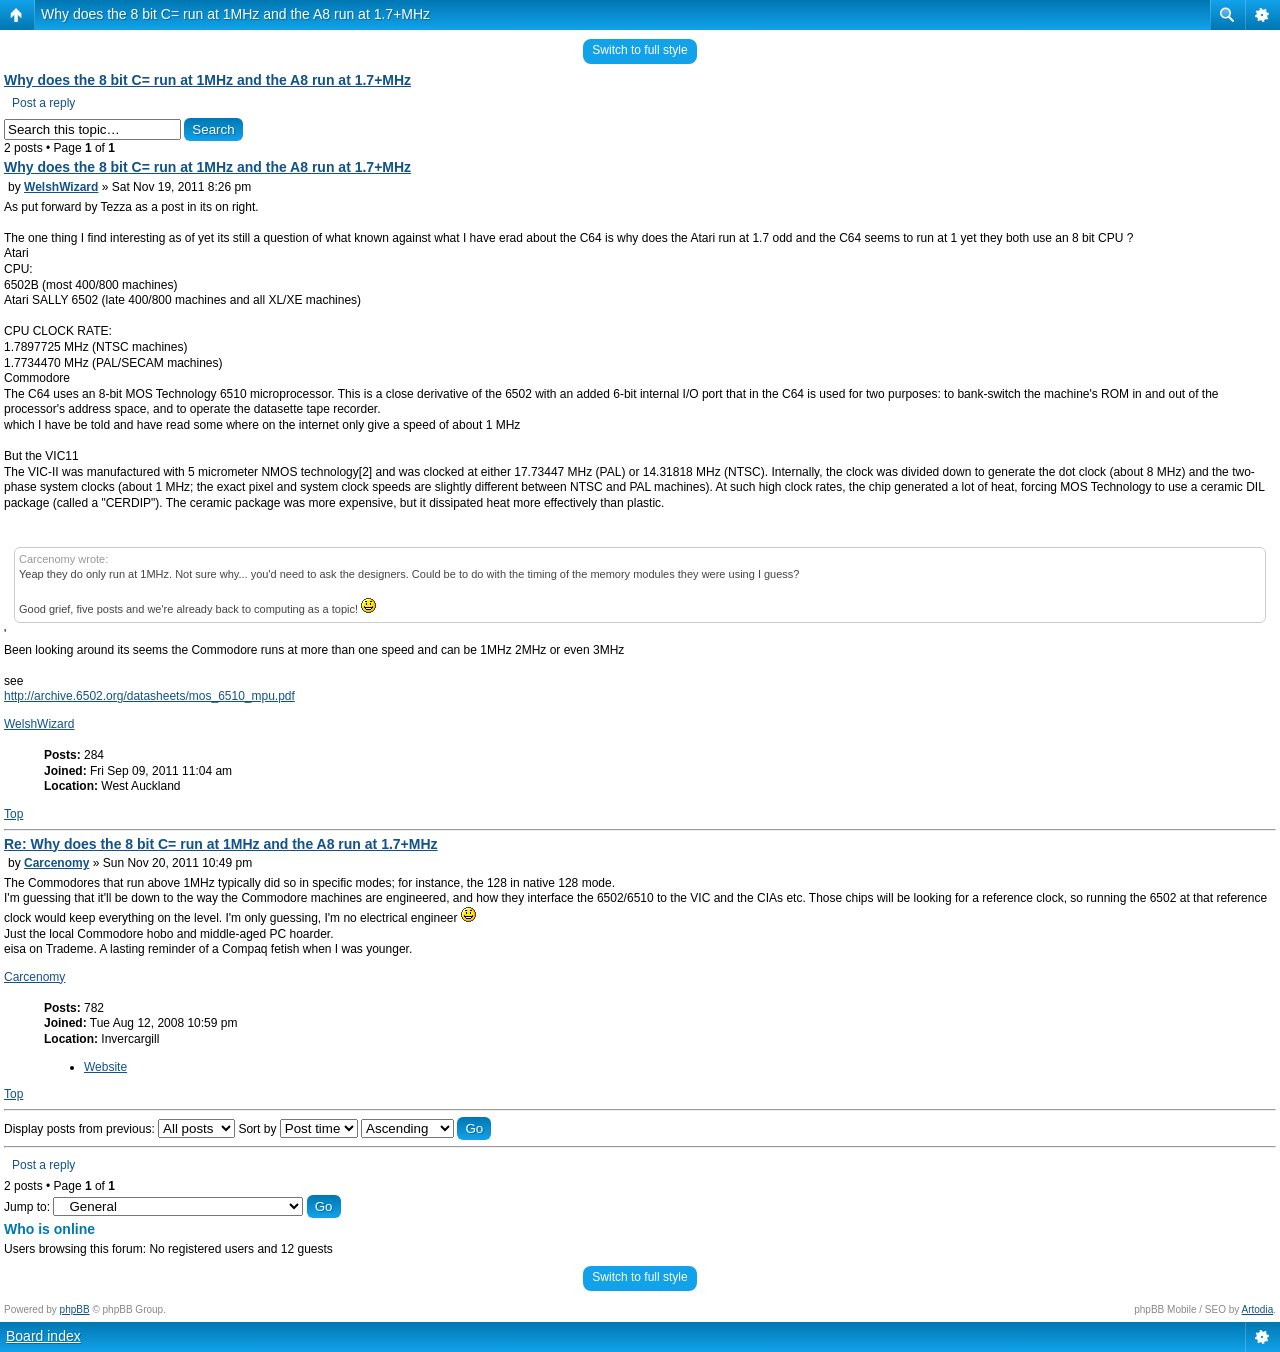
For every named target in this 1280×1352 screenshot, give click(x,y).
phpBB (75, 1309)
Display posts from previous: (119, 1129)
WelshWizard (61, 187)
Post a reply (43, 103)
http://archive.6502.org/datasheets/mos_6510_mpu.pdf (149, 696)
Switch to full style (639, 50)
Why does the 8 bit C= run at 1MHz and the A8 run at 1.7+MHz (235, 14)
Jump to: (27, 1207)
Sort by (297, 1129)
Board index (43, 1336)
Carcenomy (56, 863)
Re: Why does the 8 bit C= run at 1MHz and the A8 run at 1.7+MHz (221, 844)
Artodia (1258, 1309)
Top (13, 814)
